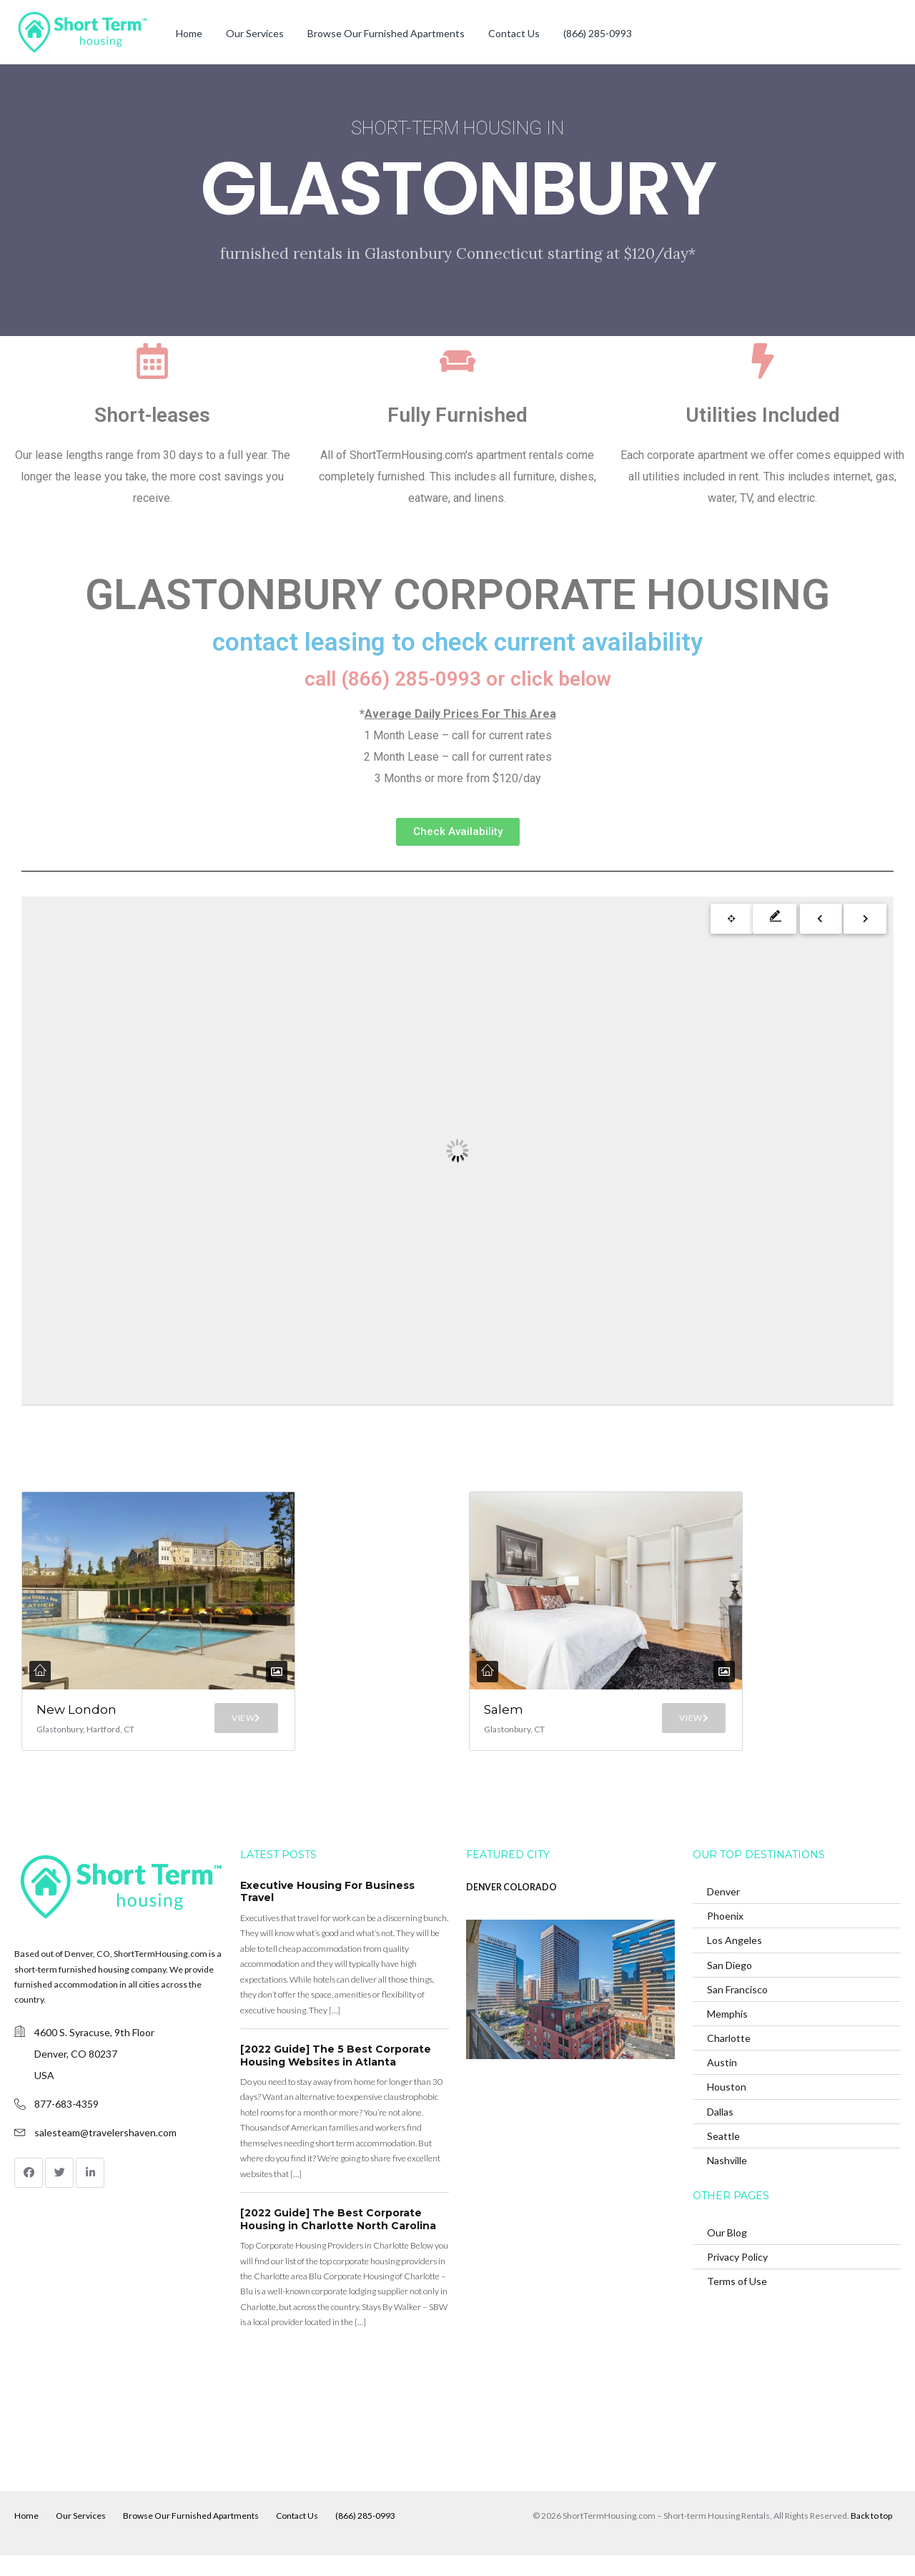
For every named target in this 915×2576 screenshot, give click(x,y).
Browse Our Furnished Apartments (386, 33)
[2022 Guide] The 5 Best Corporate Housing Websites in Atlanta (335, 2075)
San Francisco (737, 2009)
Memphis (727, 2034)
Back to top (871, 2536)
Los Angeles (734, 1960)
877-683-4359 (66, 2124)
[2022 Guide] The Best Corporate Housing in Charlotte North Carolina (338, 2239)
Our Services (255, 33)
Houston (726, 2107)
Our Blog (727, 2252)
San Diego (729, 1985)
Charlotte (729, 2058)
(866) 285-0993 (597, 33)
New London (60, 1717)
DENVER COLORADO (511, 1907)
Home (189, 33)
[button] (458, 832)
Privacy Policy (737, 2277)
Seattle (723, 2156)
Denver (723, 1911)
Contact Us (514, 33)
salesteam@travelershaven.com (105, 2152)
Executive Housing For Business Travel (327, 1912)
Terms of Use (737, 2301)
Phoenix (725, 1936)
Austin (722, 2082)
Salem (508, 1709)
